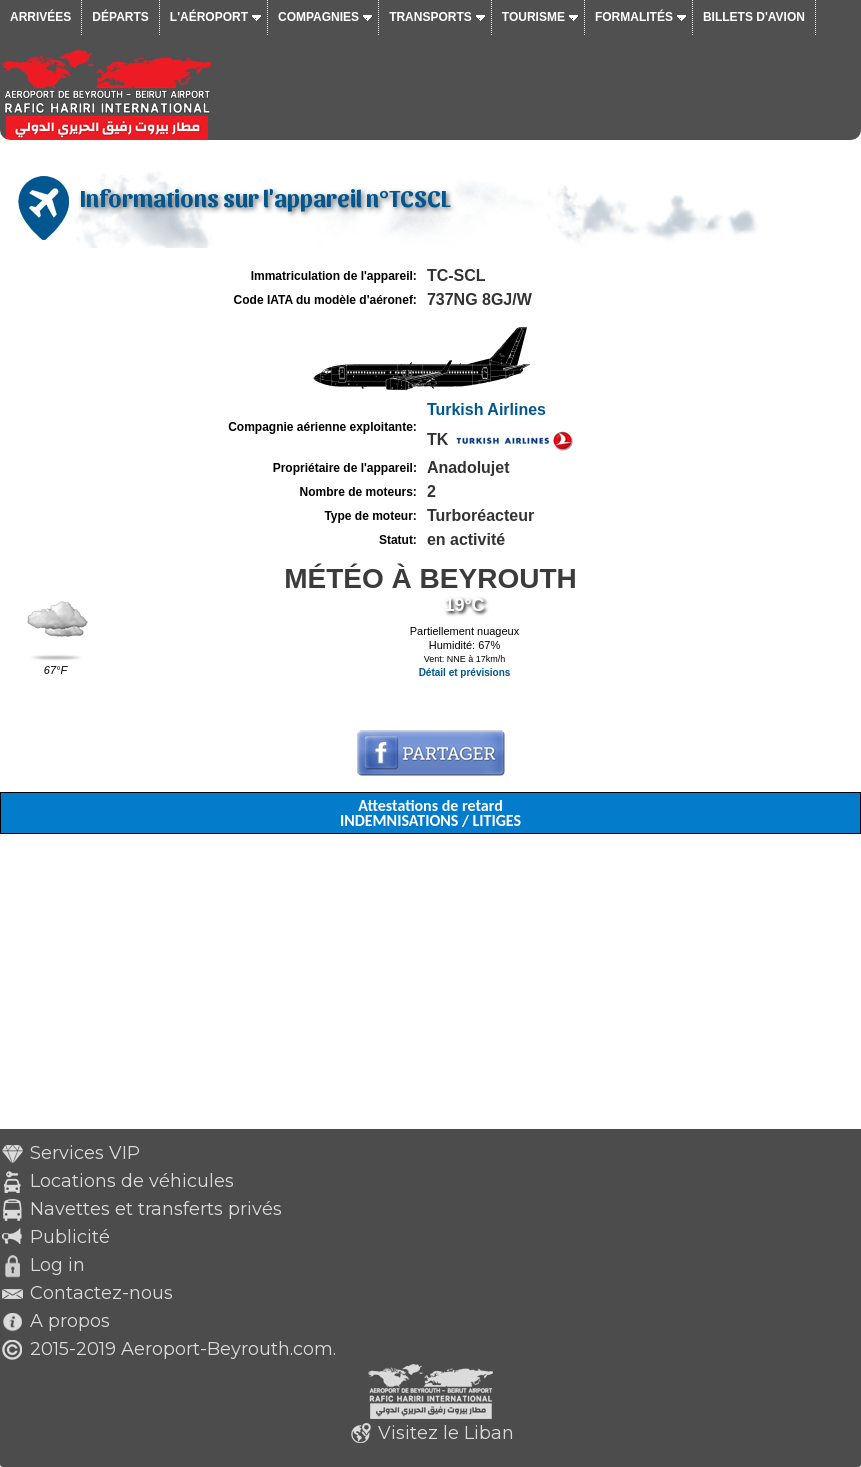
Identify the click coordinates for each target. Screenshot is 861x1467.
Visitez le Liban (446, 1433)
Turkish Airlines (486, 409)
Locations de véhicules (132, 1181)
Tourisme (533, 17)
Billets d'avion (754, 17)
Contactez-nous (101, 1293)
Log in (57, 1265)
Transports (430, 17)
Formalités (634, 17)
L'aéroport (209, 17)
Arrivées (40, 17)
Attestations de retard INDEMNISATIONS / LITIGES (430, 813)
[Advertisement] (430, 989)
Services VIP (85, 1153)
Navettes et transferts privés (156, 1209)
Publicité (70, 1237)
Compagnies (318, 17)
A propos (70, 1321)
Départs (120, 17)
